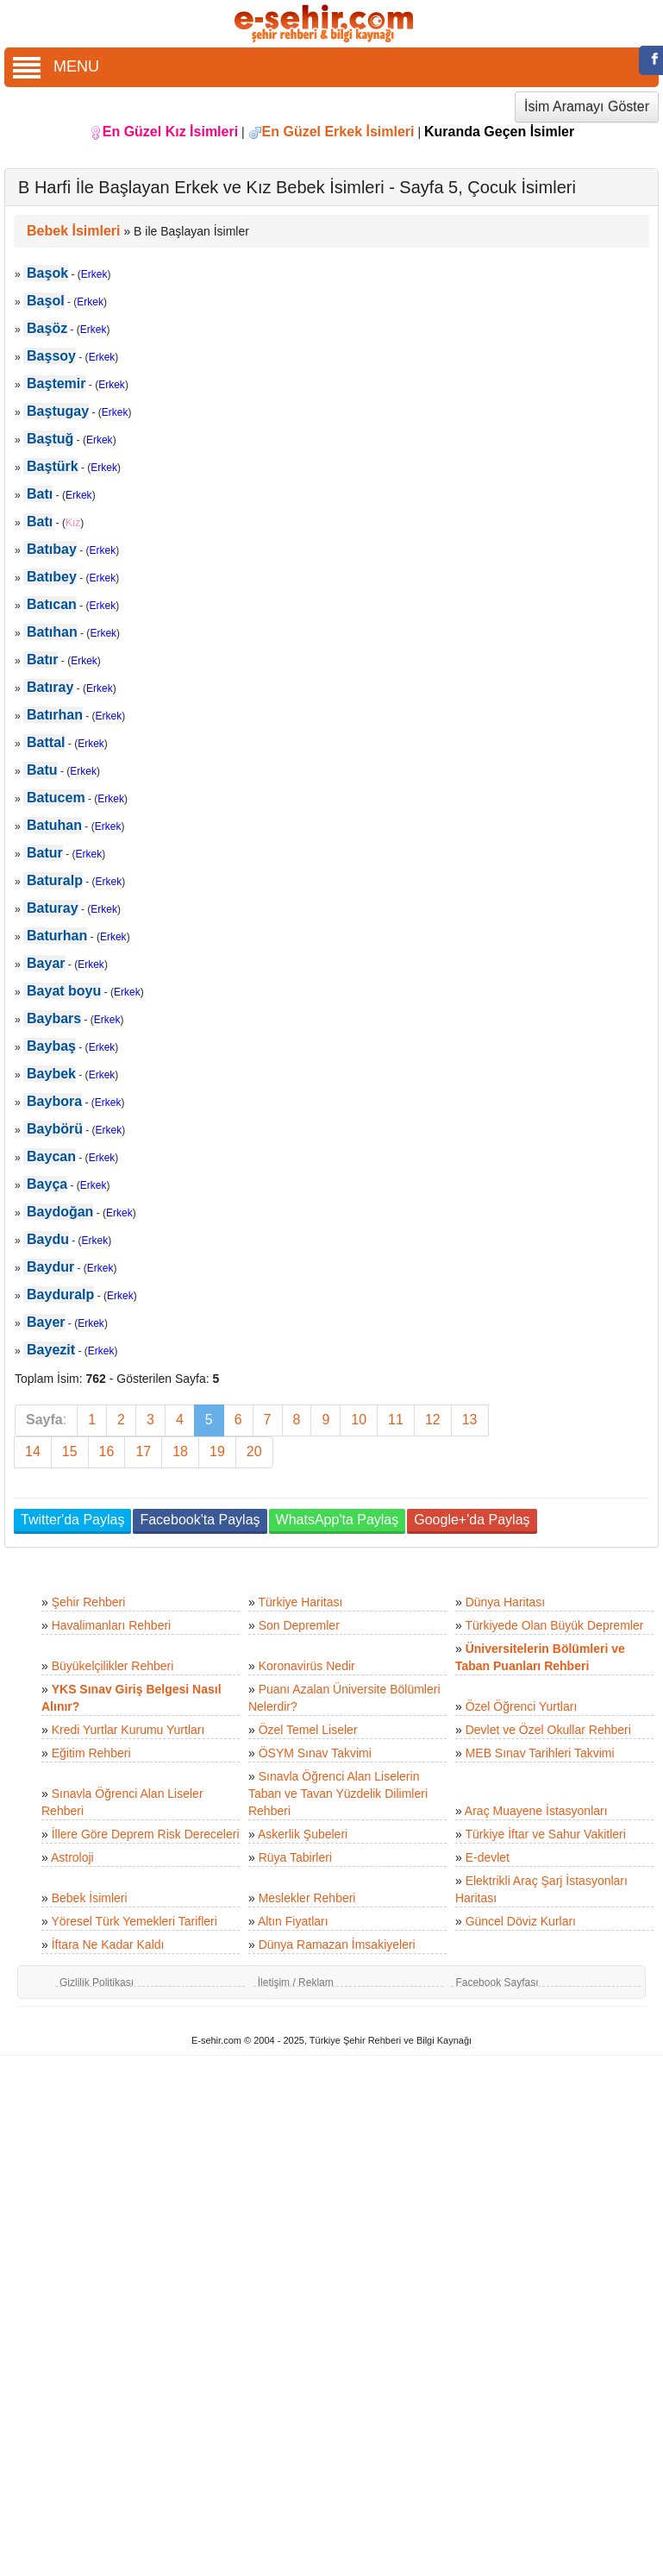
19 (217, 1451)
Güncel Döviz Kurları (521, 1921)
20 (254, 1451)
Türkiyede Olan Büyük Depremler (554, 1625)
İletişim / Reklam (296, 1982)
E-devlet (488, 1857)
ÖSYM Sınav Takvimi (315, 1753)
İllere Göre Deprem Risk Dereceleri (146, 1834)
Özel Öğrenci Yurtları (522, 1706)
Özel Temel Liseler (308, 1730)
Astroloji (72, 1857)
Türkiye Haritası (300, 1602)
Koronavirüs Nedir (307, 1666)
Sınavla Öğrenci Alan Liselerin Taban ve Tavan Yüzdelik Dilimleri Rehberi (338, 1793)
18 (180, 1451)
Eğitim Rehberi (91, 1753)
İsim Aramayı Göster (586, 106)
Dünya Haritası (506, 1602)
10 (358, 1419)
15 (70, 1451)
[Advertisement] (579, 875)
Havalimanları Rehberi (112, 1625)
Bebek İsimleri (90, 1898)
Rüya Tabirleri (295, 1857)
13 (470, 1419)
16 (107, 1451)
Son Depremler (299, 1625)
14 (33, 1451)
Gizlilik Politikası (96, 1982)
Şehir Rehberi (89, 1602)
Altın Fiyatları (293, 1921)
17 (143, 1451)
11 (395, 1419)
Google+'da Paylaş (471, 1519)
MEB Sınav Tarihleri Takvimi (540, 1753)
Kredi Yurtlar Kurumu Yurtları (128, 1730)
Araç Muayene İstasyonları (536, 1811)
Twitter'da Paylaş (72, 1519)
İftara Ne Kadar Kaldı (108, 1944)
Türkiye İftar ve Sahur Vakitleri (545, 1834)
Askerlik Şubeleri (302, 1834)
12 (433, 1419)
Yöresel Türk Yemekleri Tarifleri (133, 1921)
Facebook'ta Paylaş (200, 1519)
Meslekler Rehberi (307, 1898)
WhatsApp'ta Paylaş (337, 1519)
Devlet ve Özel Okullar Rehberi (548, 1730)
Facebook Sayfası (496, 1982)
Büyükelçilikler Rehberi (113, 1666)
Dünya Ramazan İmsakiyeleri (337, 1944)
